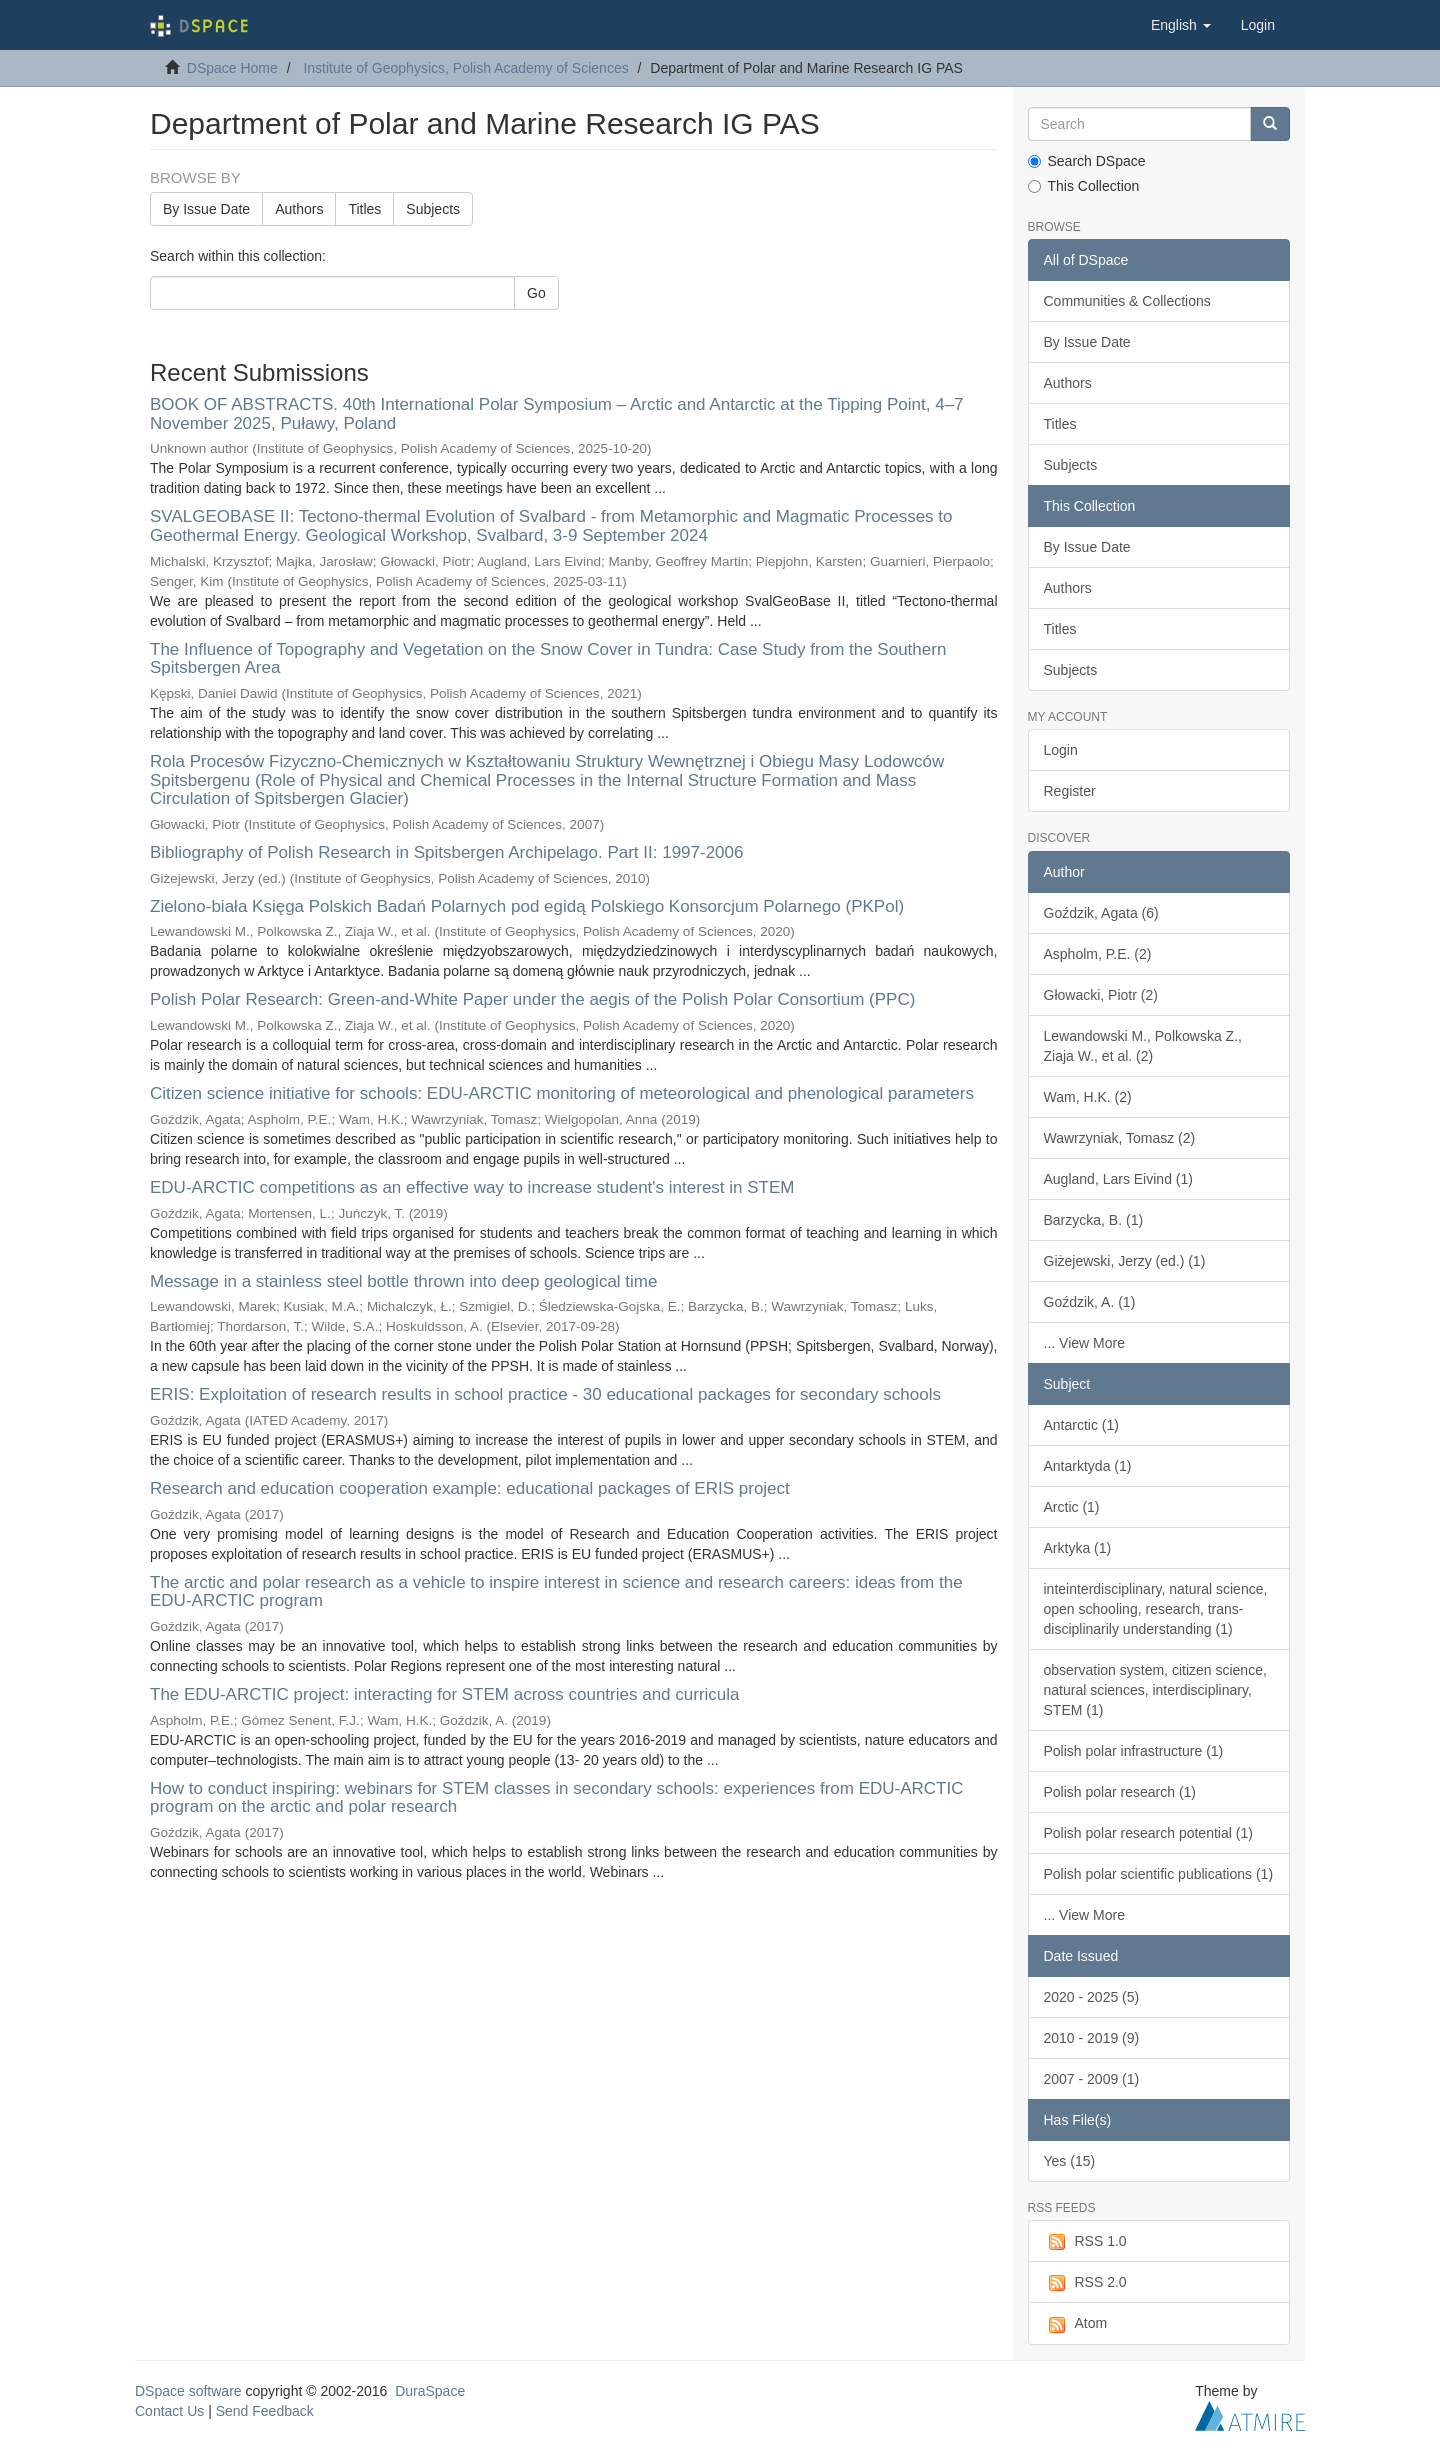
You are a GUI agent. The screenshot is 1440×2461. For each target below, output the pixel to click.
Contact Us (169, 2411)
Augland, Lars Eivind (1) (1118, 1179)
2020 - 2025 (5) (1092, 1997)
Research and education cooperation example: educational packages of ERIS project (470, 1488)
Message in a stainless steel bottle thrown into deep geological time (403, 1281)
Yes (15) (1070, 2161)
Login (1061, 750)
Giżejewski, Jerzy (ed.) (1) (1125, 1261)
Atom (1076, 2324)
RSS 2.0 (1085, 2283)
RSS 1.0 (1085, 2242)
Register (1070, 791)
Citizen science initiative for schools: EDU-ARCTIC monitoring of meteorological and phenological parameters (562, 1093)
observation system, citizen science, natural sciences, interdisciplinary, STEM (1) (1155, 1690)
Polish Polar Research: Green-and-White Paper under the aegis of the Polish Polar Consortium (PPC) (532, 999)
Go (536, 293)
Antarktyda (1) (1088, 1466)
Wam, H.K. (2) (1088, 1097)
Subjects (433, 209)
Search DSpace (1087, 161)
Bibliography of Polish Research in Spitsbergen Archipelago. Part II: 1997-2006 (446, 852)
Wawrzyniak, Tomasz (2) (1120, 1138)
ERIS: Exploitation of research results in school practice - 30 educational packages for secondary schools (545, 1394)
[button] (1181, 25)
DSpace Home (232, 68)
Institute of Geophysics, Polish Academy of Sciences (465, 68)
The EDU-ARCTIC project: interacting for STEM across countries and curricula (445, 1694)
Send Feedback (265, 2411)
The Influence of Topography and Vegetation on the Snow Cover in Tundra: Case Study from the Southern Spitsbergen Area (548, 659)
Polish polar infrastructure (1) (1134, 1751)
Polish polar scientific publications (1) (1159, 1874)
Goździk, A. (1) (1090, 1302)
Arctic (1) (1072, 1507)
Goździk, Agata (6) (1101, 913)
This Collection (1084, 186)
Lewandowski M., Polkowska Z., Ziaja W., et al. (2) (1143, 1046)
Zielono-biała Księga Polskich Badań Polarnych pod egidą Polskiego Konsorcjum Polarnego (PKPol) (527, 906)
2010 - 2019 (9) (1092, 2038)
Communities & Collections (1127, 301)
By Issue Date (206, 209)
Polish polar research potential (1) (1148, 1833)
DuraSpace (430, 2391)
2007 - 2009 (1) (1092, 2079)
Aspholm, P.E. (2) (1098, 954)
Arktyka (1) (1078, 1548)
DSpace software (188, 2391)
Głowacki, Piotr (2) (1101, 995)
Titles (364, 209)
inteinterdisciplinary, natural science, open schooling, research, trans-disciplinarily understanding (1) (1156, 1609)
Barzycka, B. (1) (1094, 1220)
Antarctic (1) (1081, 1425)
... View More (1084, 1343)
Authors (299, 209)
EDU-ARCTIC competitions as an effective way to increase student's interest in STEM (472, 1187)
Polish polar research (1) (1120, 1792)
